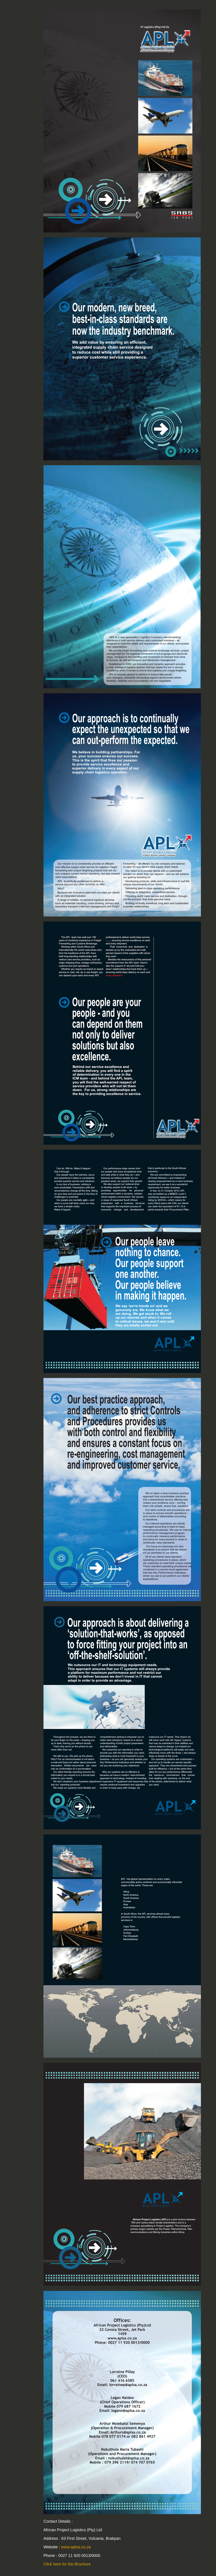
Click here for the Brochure (67, 2564)
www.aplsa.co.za (76, 2547)
